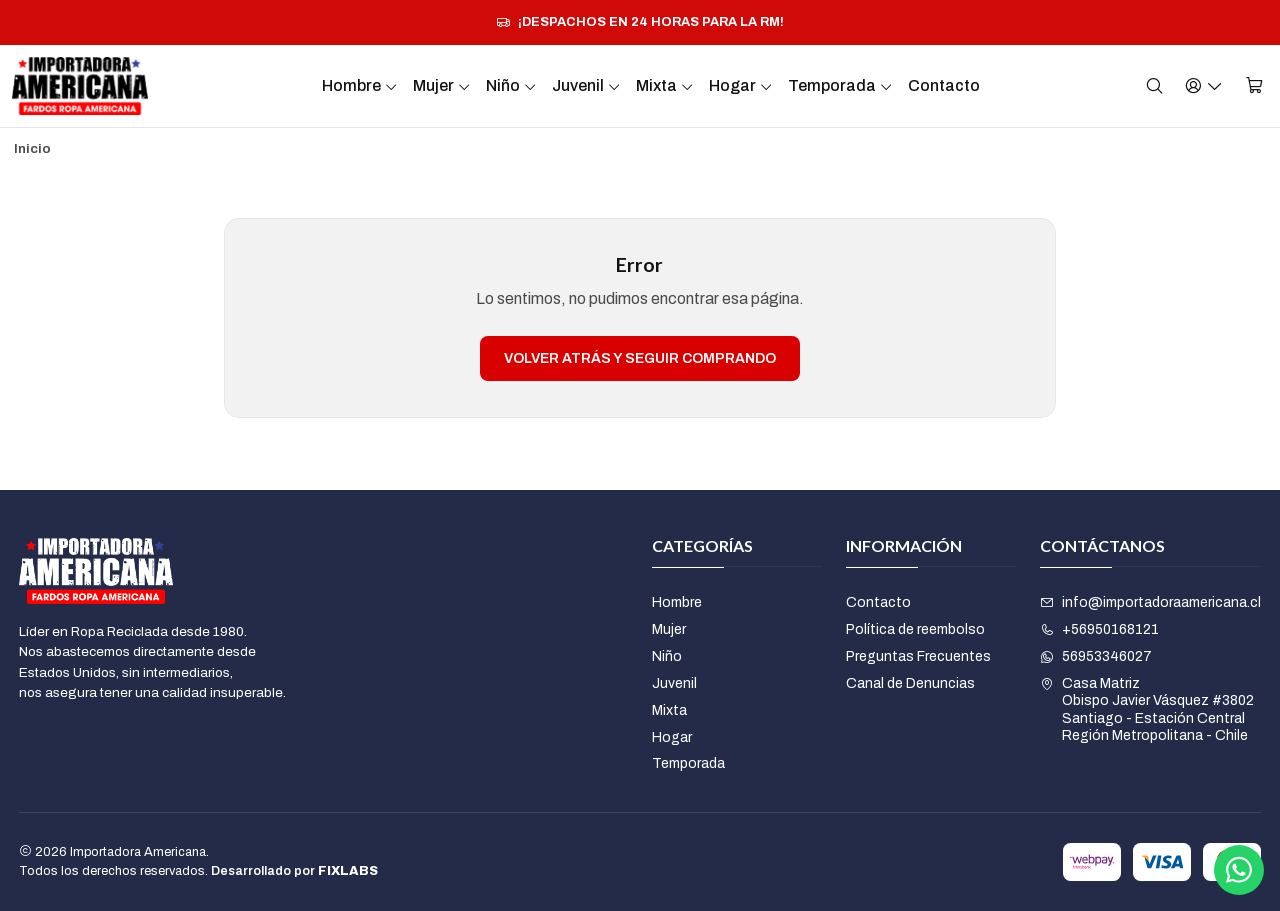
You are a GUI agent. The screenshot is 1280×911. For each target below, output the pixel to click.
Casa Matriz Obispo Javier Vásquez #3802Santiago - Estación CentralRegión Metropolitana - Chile (1147, 710)
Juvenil (586, 85)
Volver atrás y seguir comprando (640, 358)
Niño (511, 85)
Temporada (840, 85)
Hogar (741, 85)
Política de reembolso (915, 629)
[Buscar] (1154, 85)
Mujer (442, 85)
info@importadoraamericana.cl (1150, 602)
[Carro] (1254, 85)
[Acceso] (1204, 85)
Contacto (944, 85)
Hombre (360, 85)
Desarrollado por (294, 871)
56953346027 (1096, 656)
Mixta (665, 85)
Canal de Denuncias (910, 683)
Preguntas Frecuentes (918, 656)
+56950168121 (1099, 629)
